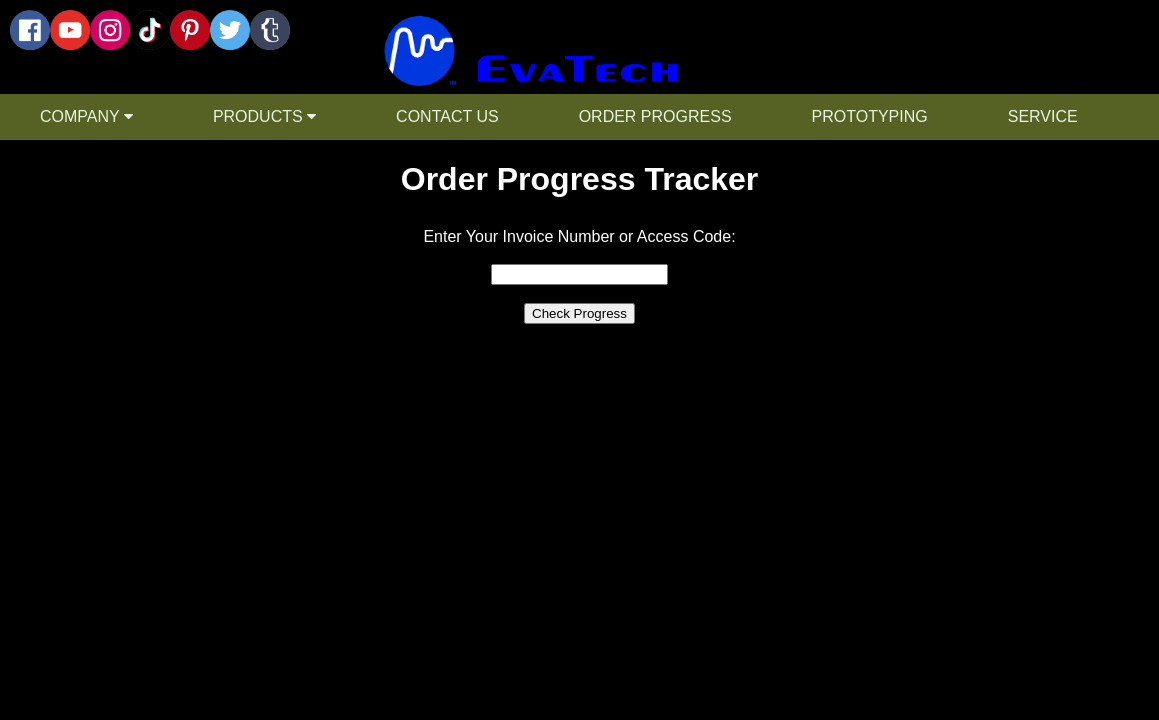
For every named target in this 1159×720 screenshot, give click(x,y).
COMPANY (86, 116)
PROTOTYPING (870, 116)
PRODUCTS (264, 116)
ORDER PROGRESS (655, 116)
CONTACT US (447, 116)
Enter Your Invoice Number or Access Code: (579, 236)
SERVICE (1043, 116)
